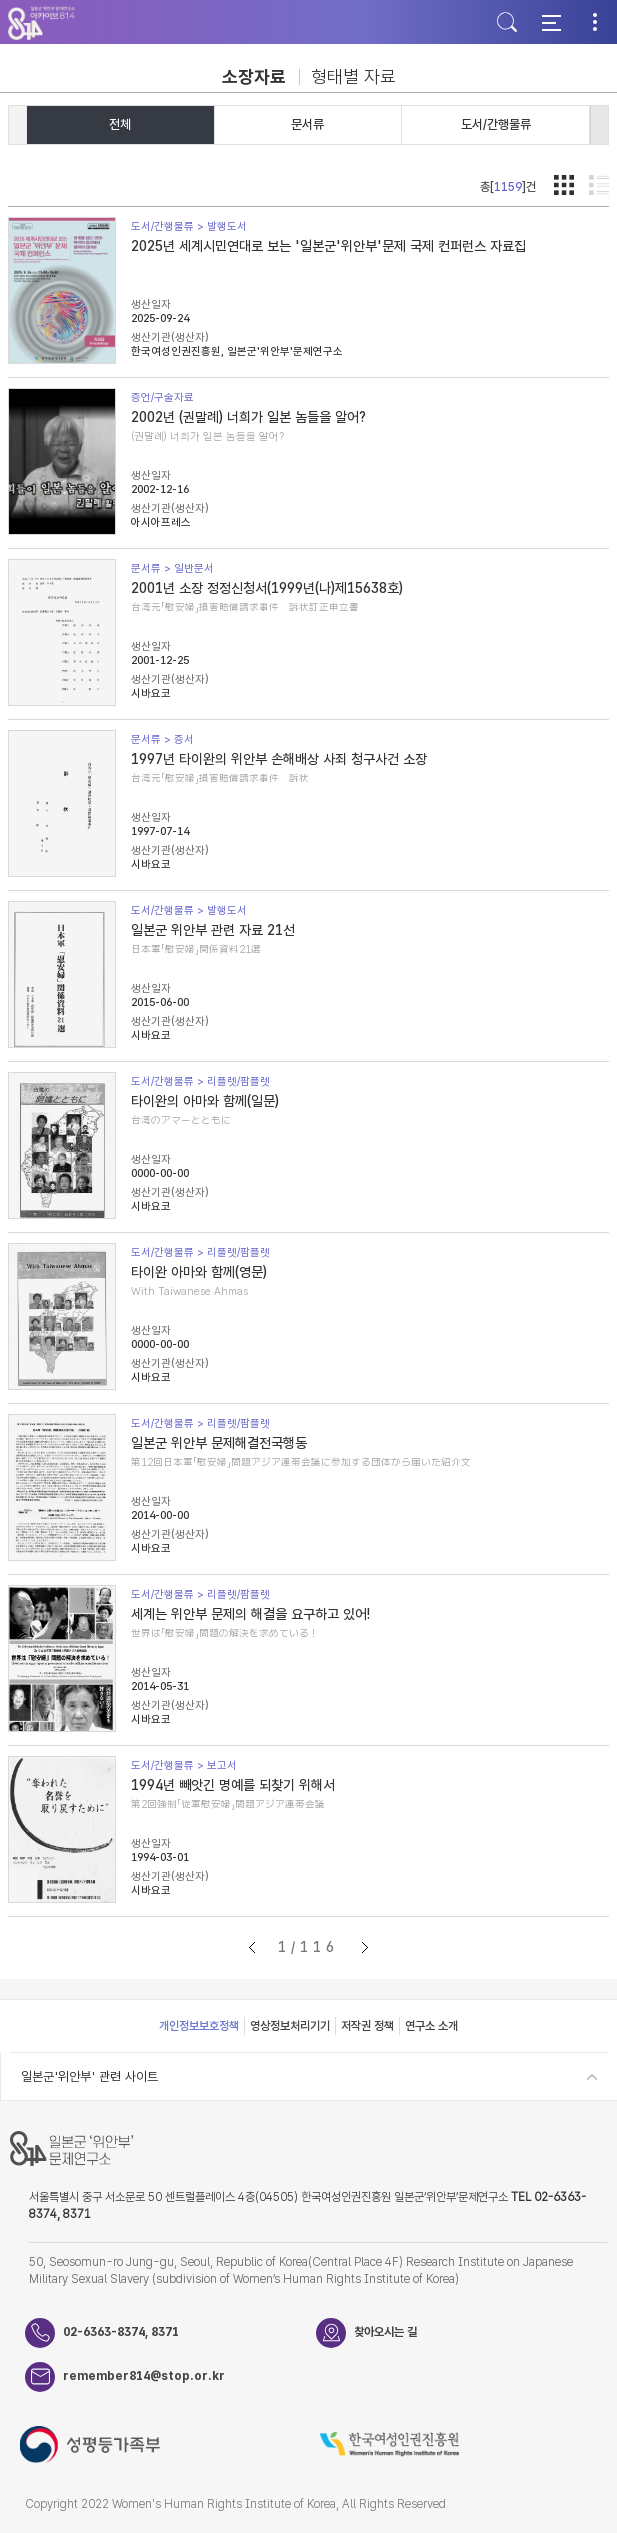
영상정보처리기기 (290, 2026)
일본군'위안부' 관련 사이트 (89, 2076)
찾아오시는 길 (385, 2332)
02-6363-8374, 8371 (121, 2332)
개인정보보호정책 (199, 2026)
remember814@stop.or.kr (144, 2376)
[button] (599, 125)
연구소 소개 (431, 2026)
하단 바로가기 (0, 0)
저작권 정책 (367, 2026)
